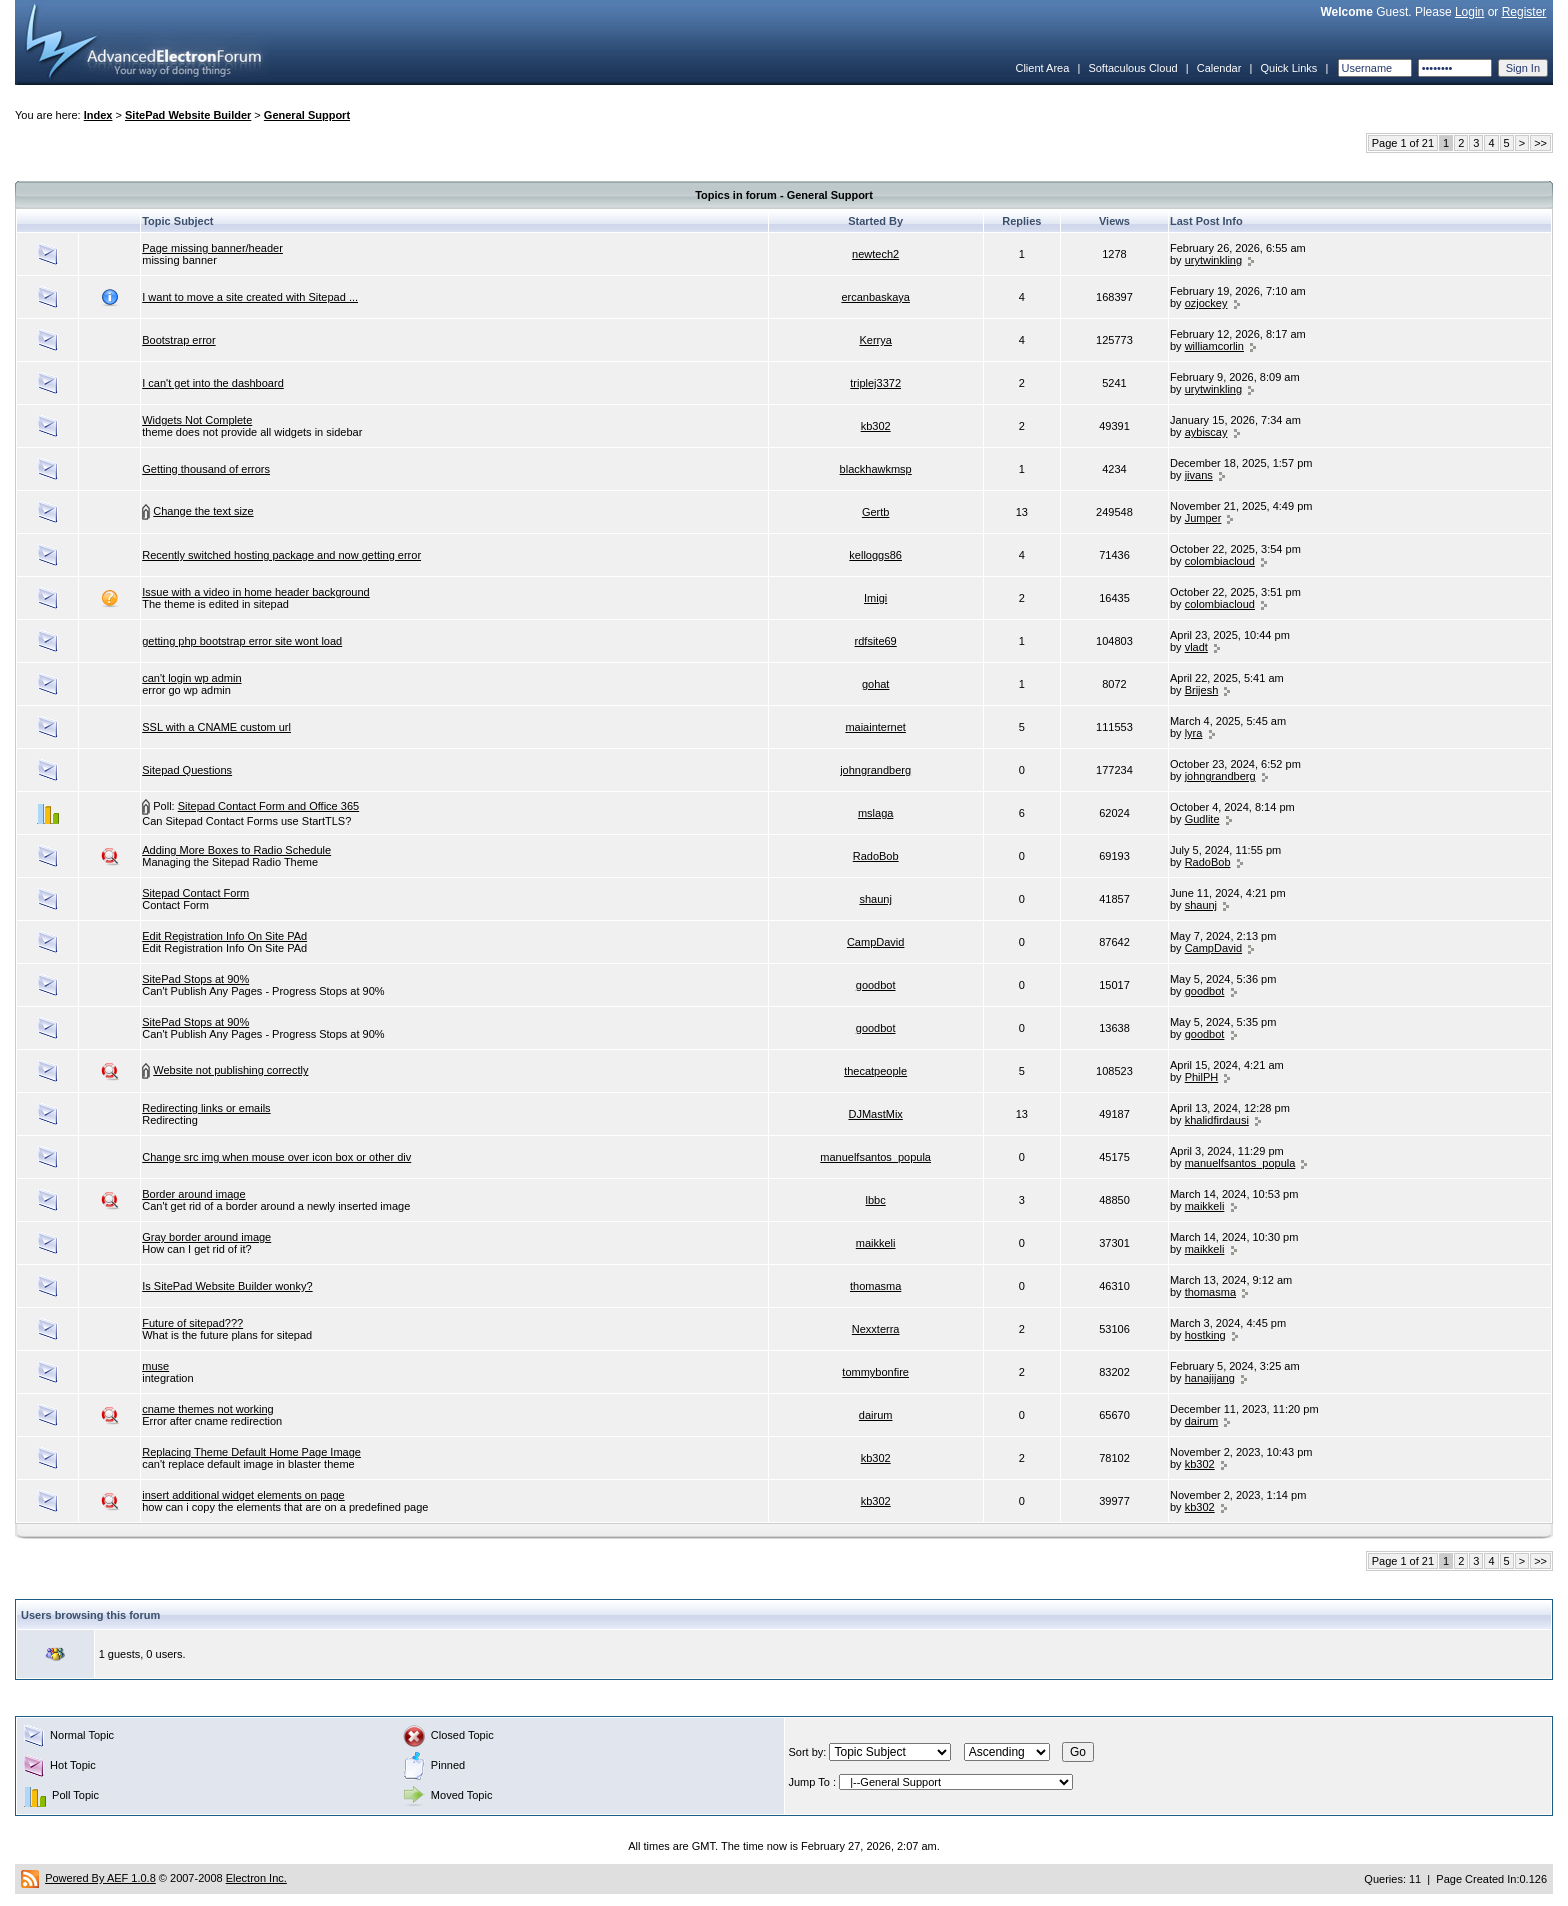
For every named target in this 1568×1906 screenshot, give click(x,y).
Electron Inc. (256, 1878)
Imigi (875, 598)
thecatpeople (875, 1071)
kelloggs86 (875, 555)
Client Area (1042, 68)
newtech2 (875, 254)
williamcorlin (1214, 346)
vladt (1196, 647)
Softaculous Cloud (1132, 68)
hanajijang (1210, 1378)
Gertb (876, 512)
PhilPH (1202, 1077)
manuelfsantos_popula (875, 1157)
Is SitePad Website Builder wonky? (227, 1286)
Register (1524, 12)
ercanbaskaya (875, 297)
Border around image (193, 1194)
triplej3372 (875, 383)
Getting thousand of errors (206, 469)
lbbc (876, 1200)
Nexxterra (876, 1329)
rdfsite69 (876, 641)
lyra (1194, 733)
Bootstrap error (178, 340)
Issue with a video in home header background (255, 592)
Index (98, 115)
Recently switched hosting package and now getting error (281, 555)
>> (1540, 143)
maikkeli (1205, 1206)
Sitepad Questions (187, 770)
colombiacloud (1220, 561)
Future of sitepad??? (192, 1323)
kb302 (876, 426)
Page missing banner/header (212, 248)
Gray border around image (206, 1237)
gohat (876, 684)
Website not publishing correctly (230, 1070)
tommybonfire (875, 1372)
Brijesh (1202, 690)
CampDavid (875, 942)
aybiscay (1206, 432)
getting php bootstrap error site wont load (242, 641)
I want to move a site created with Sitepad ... (250, 297)
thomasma (875, 1286)
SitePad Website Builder (188, 115)
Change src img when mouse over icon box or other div (276, 1157)
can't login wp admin (191, 678)
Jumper (1203, 518)
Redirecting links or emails (206, 1108)
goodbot (876, 985)
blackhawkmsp (876, 469)
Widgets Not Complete (197, 420)
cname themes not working (207, 1409)
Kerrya (875, 340)
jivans (1199, 475)
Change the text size (203, 511)
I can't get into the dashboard (213, 383)
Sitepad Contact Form (195, 893)
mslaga (875, 813)
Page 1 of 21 (1403, 143)
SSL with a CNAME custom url (216, 727)
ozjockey (1206, 303)
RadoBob (876, 856)
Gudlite (1202, 819)
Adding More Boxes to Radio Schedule (236, 850)
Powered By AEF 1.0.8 (100, 1878)
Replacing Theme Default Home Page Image (251, 1452)
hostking (1205, 1335)
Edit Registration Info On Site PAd (224, 936)
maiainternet (875, 727)
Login (1469, 12)
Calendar (1219, 68)
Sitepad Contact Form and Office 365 (268, 806)
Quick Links (1288, 68)
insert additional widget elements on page (243, 1495)
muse (155, 1366)
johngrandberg (875, 770)
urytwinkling (1213, 260)
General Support (307, 115)
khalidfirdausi (1217, 1120)
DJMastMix (875, 1114)
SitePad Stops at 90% (195, 979)
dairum (876, 1415)
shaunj (875, 899)
